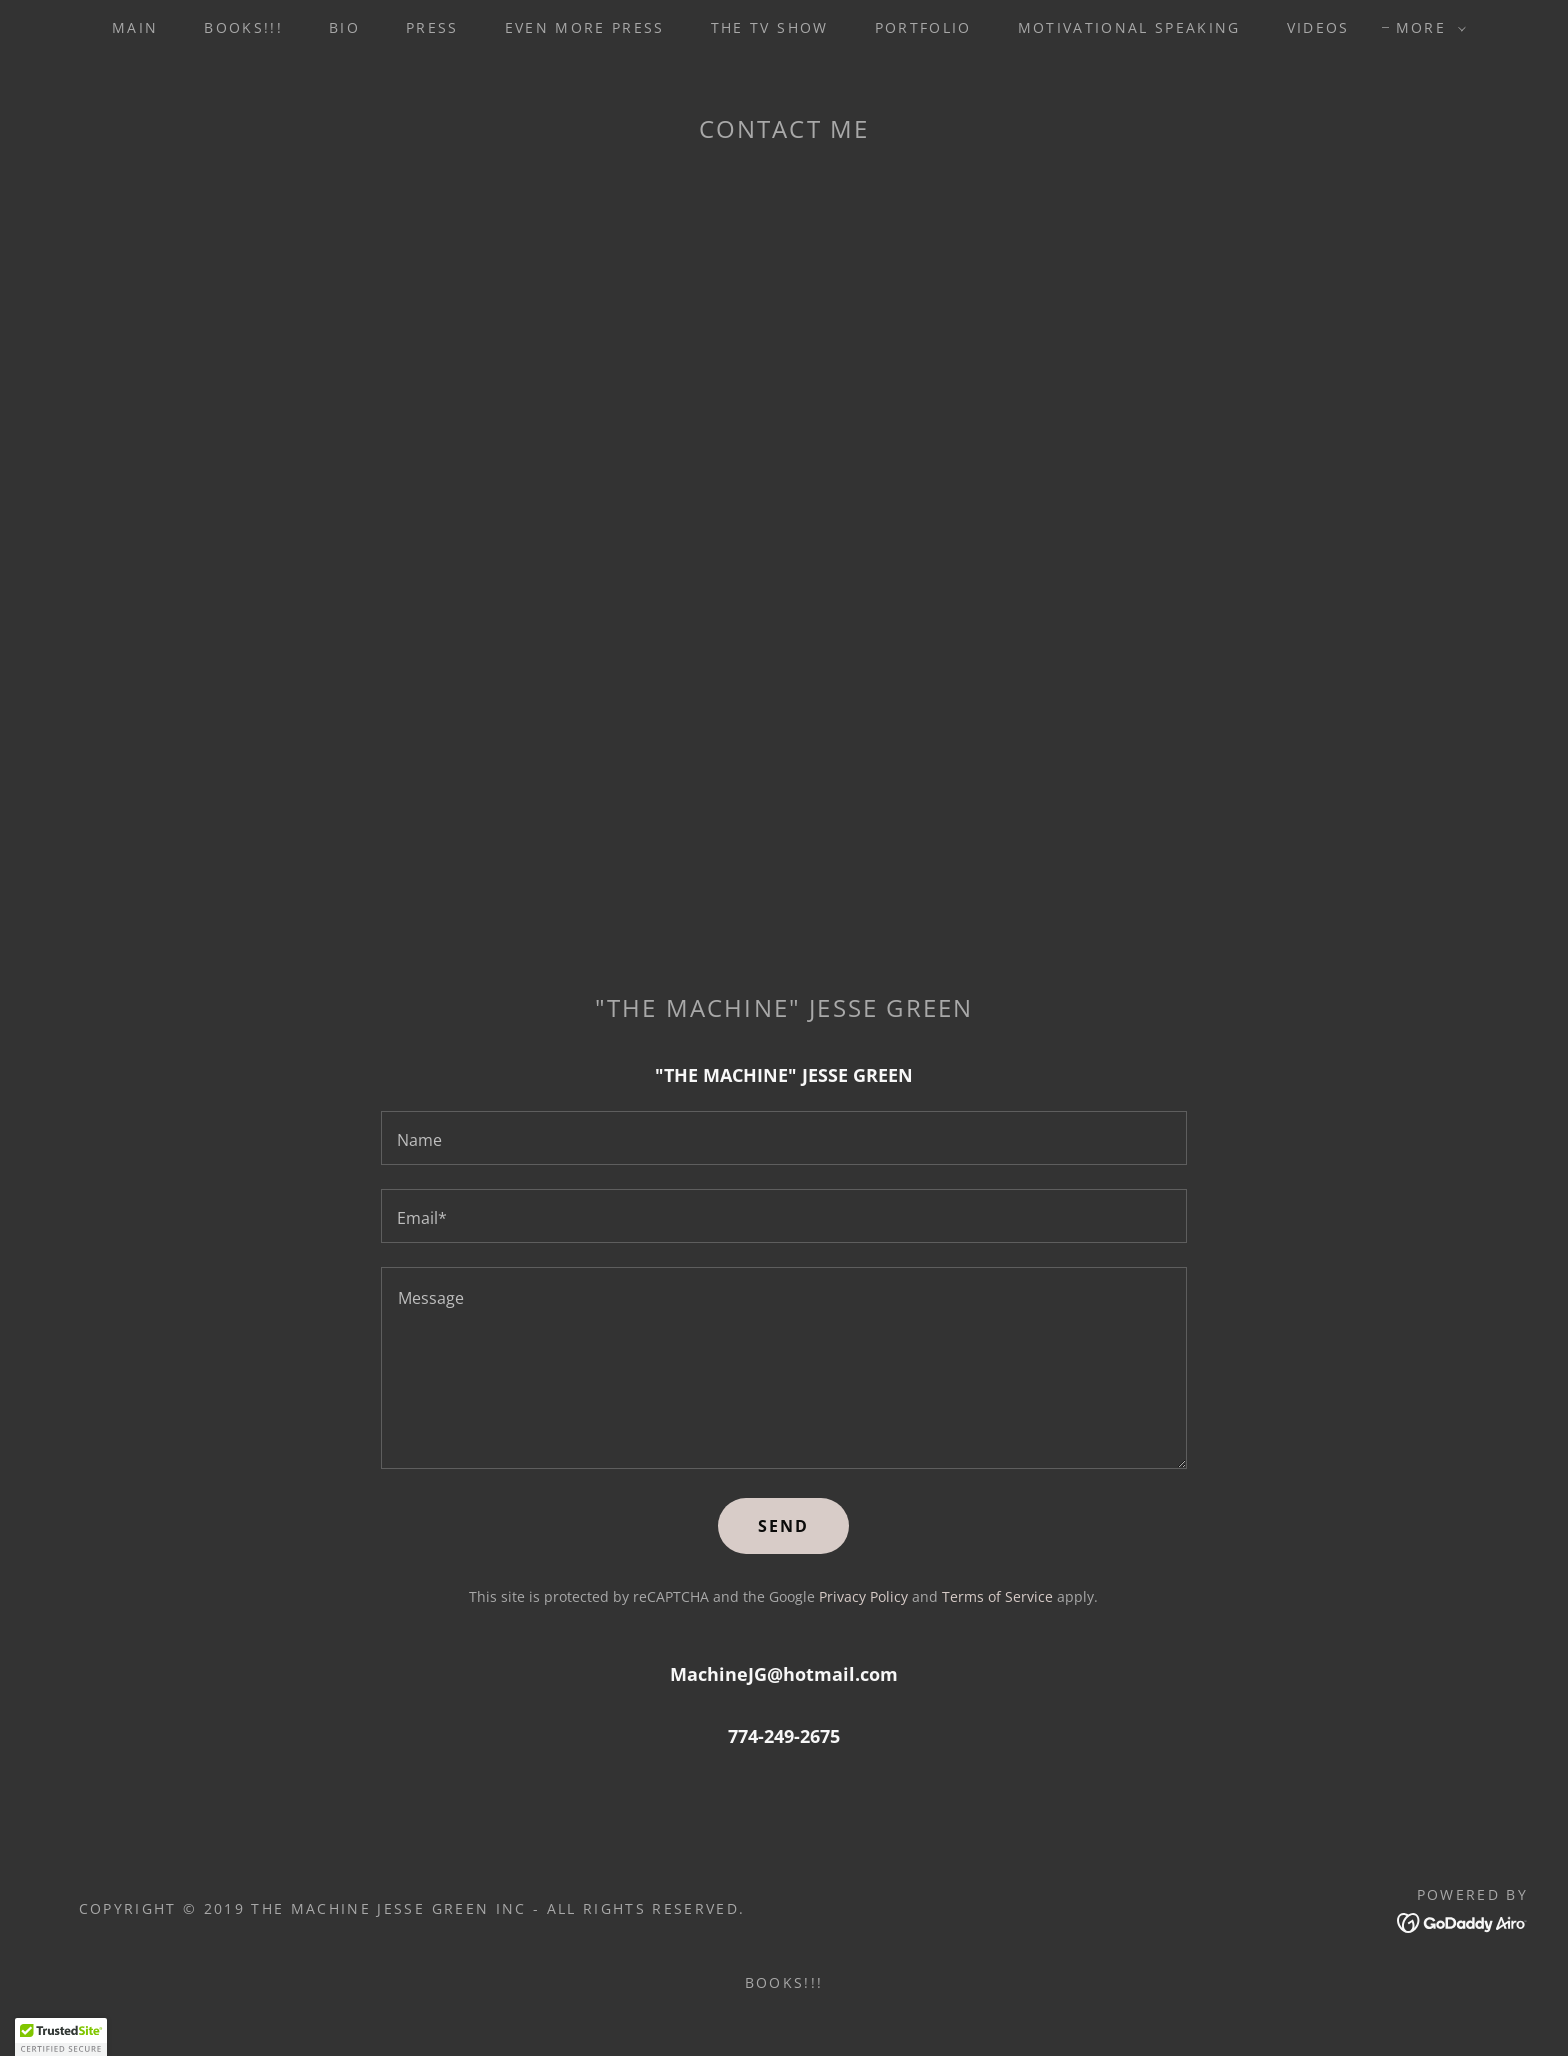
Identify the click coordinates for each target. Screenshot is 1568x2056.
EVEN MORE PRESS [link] (585, 27)
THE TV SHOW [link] (770, 27)
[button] (1426, 28)
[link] (1462, 1921)
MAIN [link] (135, 27)
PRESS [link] (432, 27)
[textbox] (783, 1138)
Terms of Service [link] (997, 1596)
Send (783, 1526)
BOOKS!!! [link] (243, 27)
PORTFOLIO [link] (923, 27)
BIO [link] (344, 27)
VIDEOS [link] (1318, 27)
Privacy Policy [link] (863, 1596)
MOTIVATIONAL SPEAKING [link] (1129, 27)
